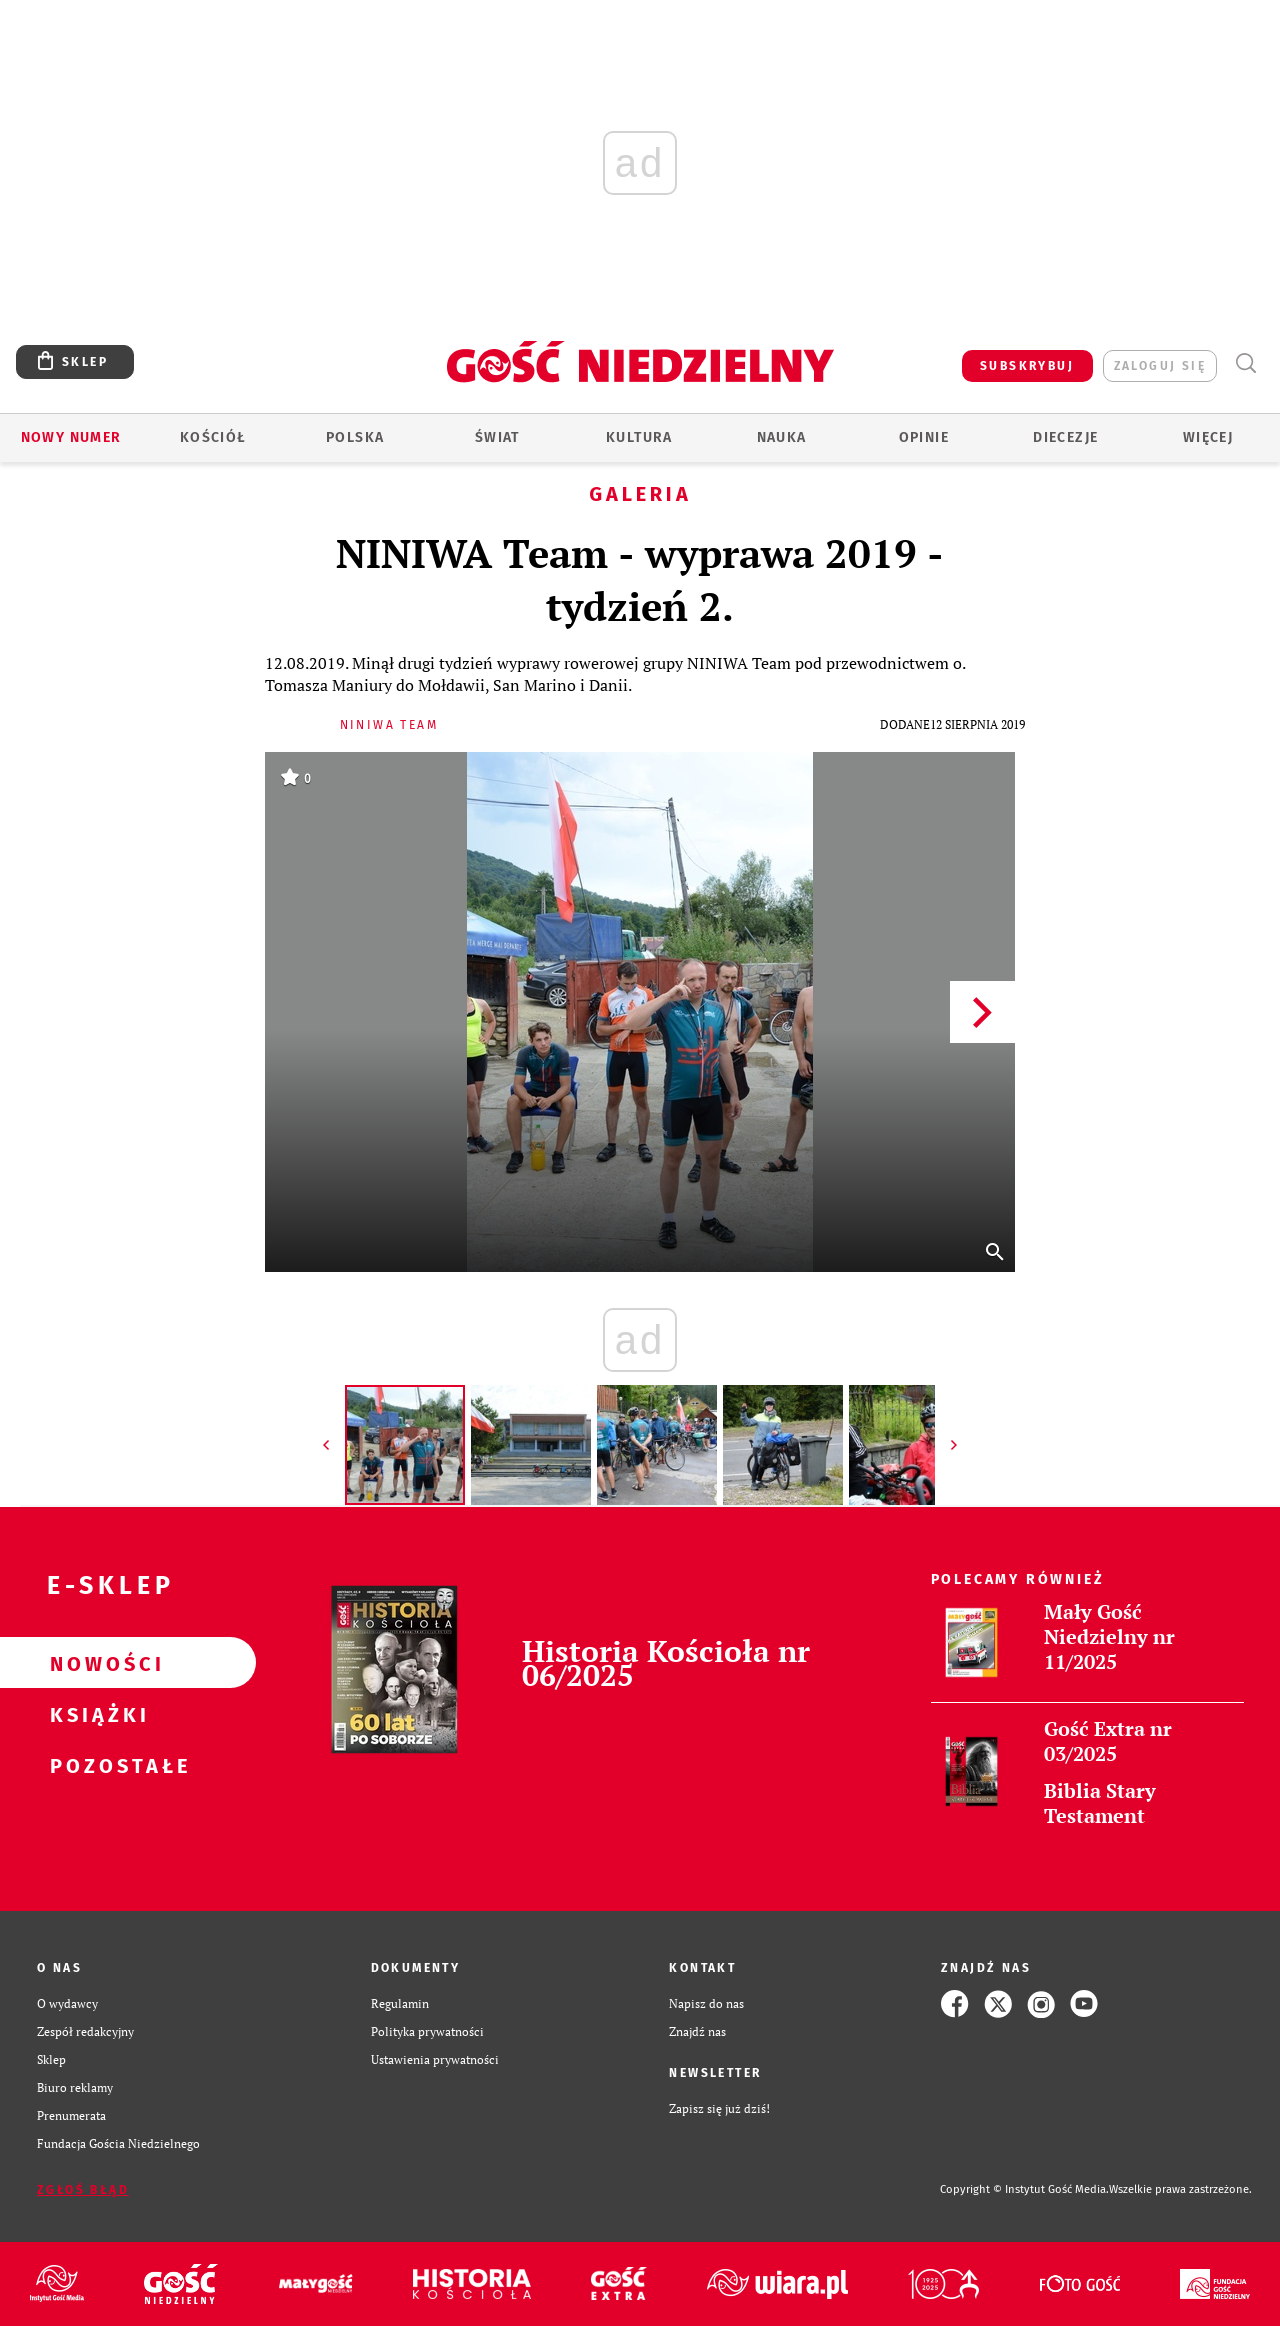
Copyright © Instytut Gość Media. (1024, 2189)
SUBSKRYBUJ (1027, 366)
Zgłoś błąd (83, 2190)
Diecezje (1065, 437)
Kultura (639, 437)
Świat (497, 437)
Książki (96, 1714)
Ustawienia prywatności (435, 2059)
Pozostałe (96, 1765)
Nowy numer (71, 437)
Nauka (782, 437)
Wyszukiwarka (1245, 363)
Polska (355, 437)
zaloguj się (1160, 366)
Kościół (213, 437)
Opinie (924, 437)
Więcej (1208, 437)
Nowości (96, 1663)
